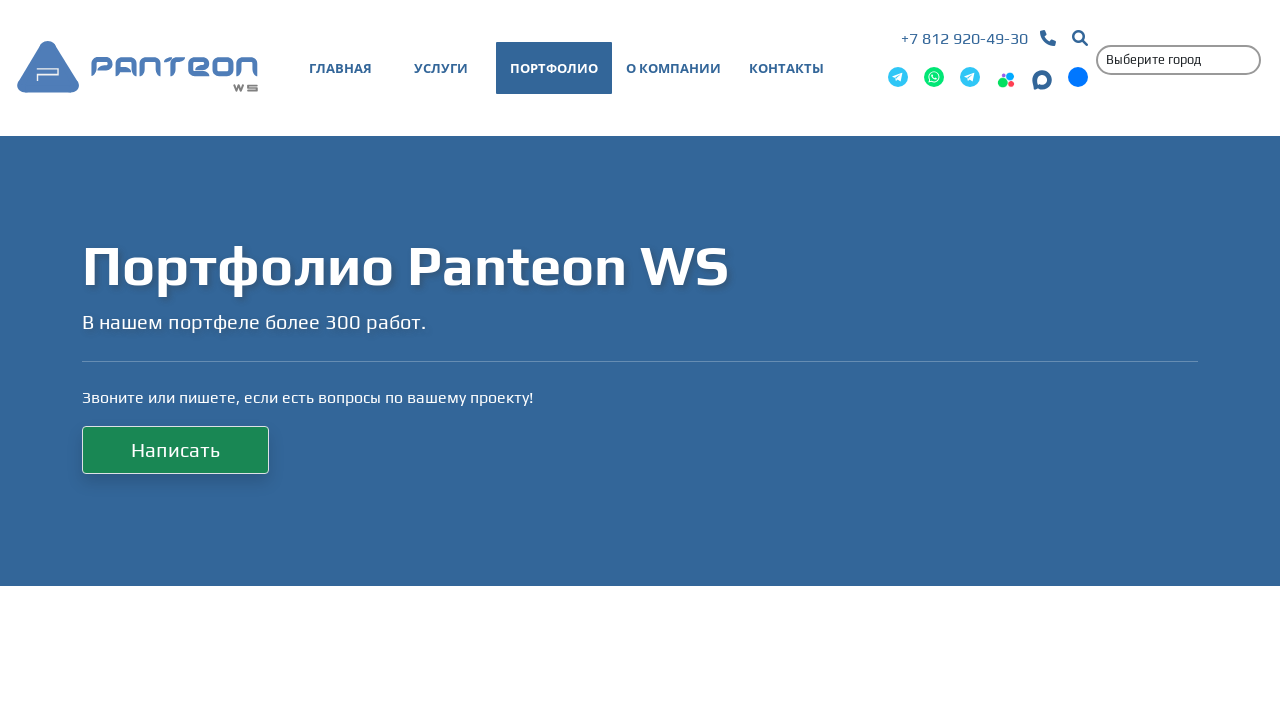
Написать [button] (175, 449)
